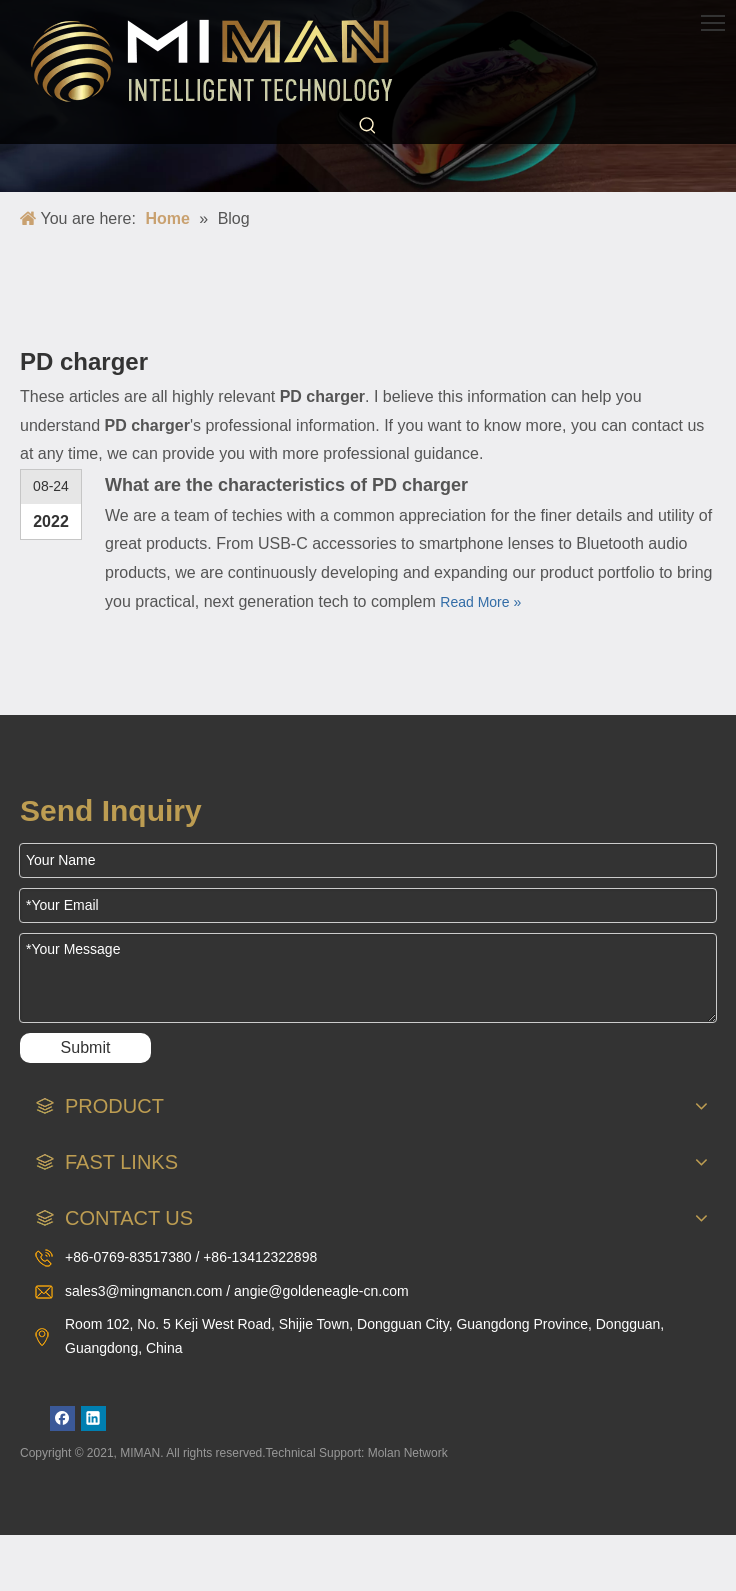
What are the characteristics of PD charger (286, 485)
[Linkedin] (93, 1418)
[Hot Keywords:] (368, 126)
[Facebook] (62, 1418)
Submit (86, 1047)
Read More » (480, 602)
